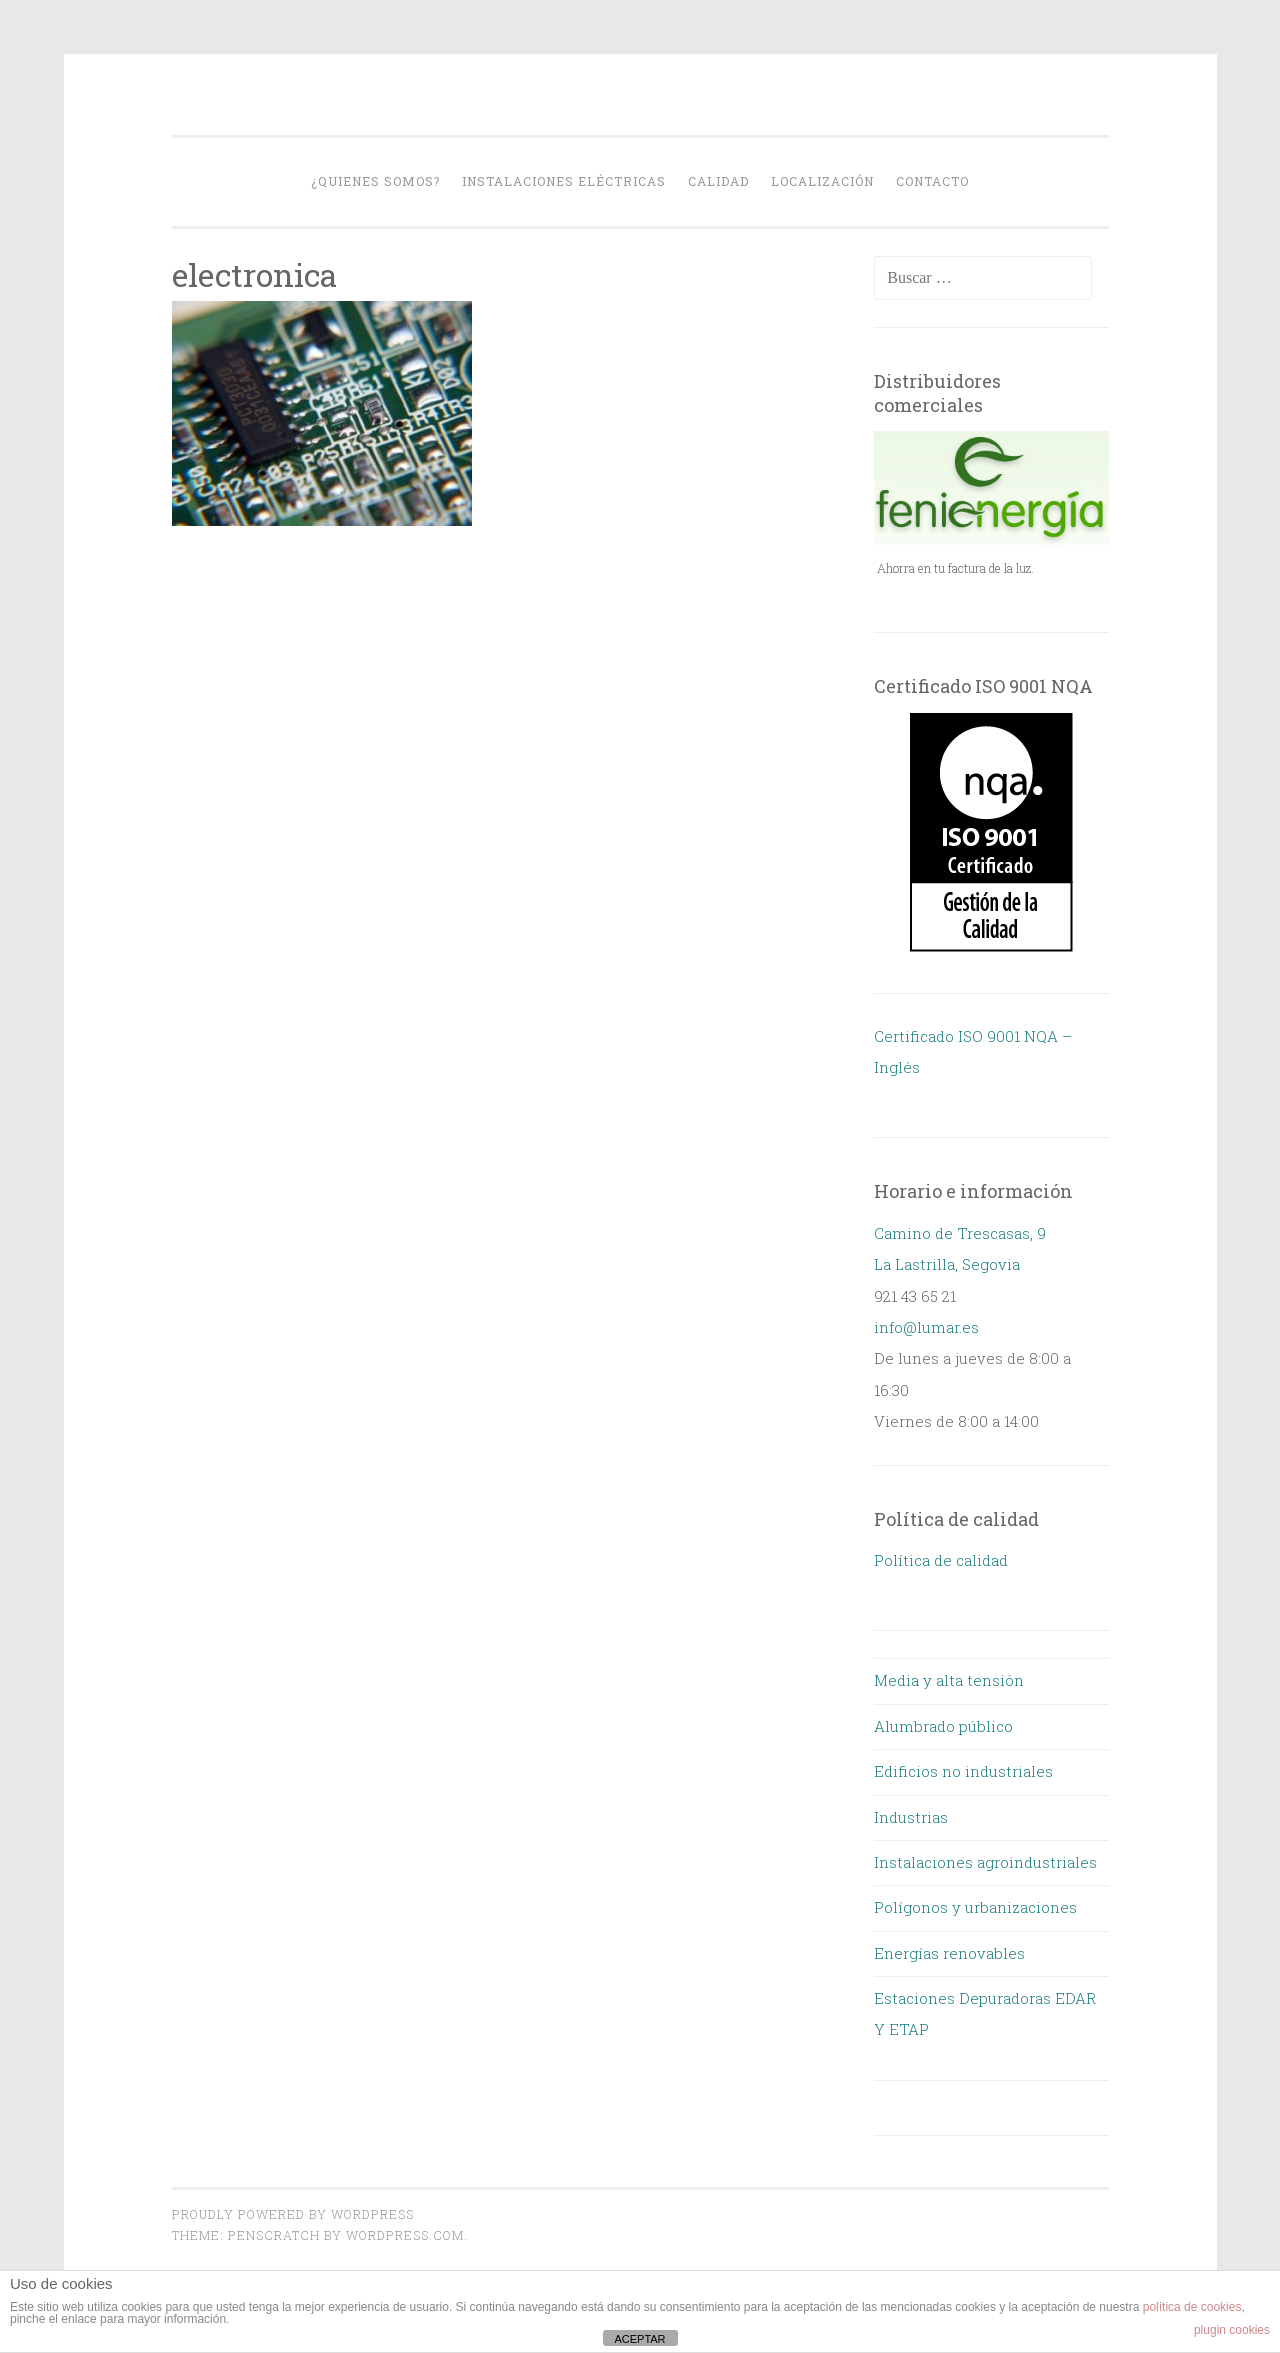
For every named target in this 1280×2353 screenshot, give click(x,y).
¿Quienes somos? (375, 181)
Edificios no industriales (963, 1771)
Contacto (932, 181)
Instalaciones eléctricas (564, 181)
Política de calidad (941, 1560)
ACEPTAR (639, 2339)
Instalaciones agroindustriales (985, 1862)
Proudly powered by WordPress (293, 2214)
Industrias (911, 1817)
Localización (822, 181)
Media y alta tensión (949, 1680)
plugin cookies (1232, 2330)
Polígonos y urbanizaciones (975, 1907)
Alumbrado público (943, 1726)
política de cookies (1192, 2307)
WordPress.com (405, 2235)
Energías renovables (949, 1953)
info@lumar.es (926, 1327)
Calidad (718, 181)
